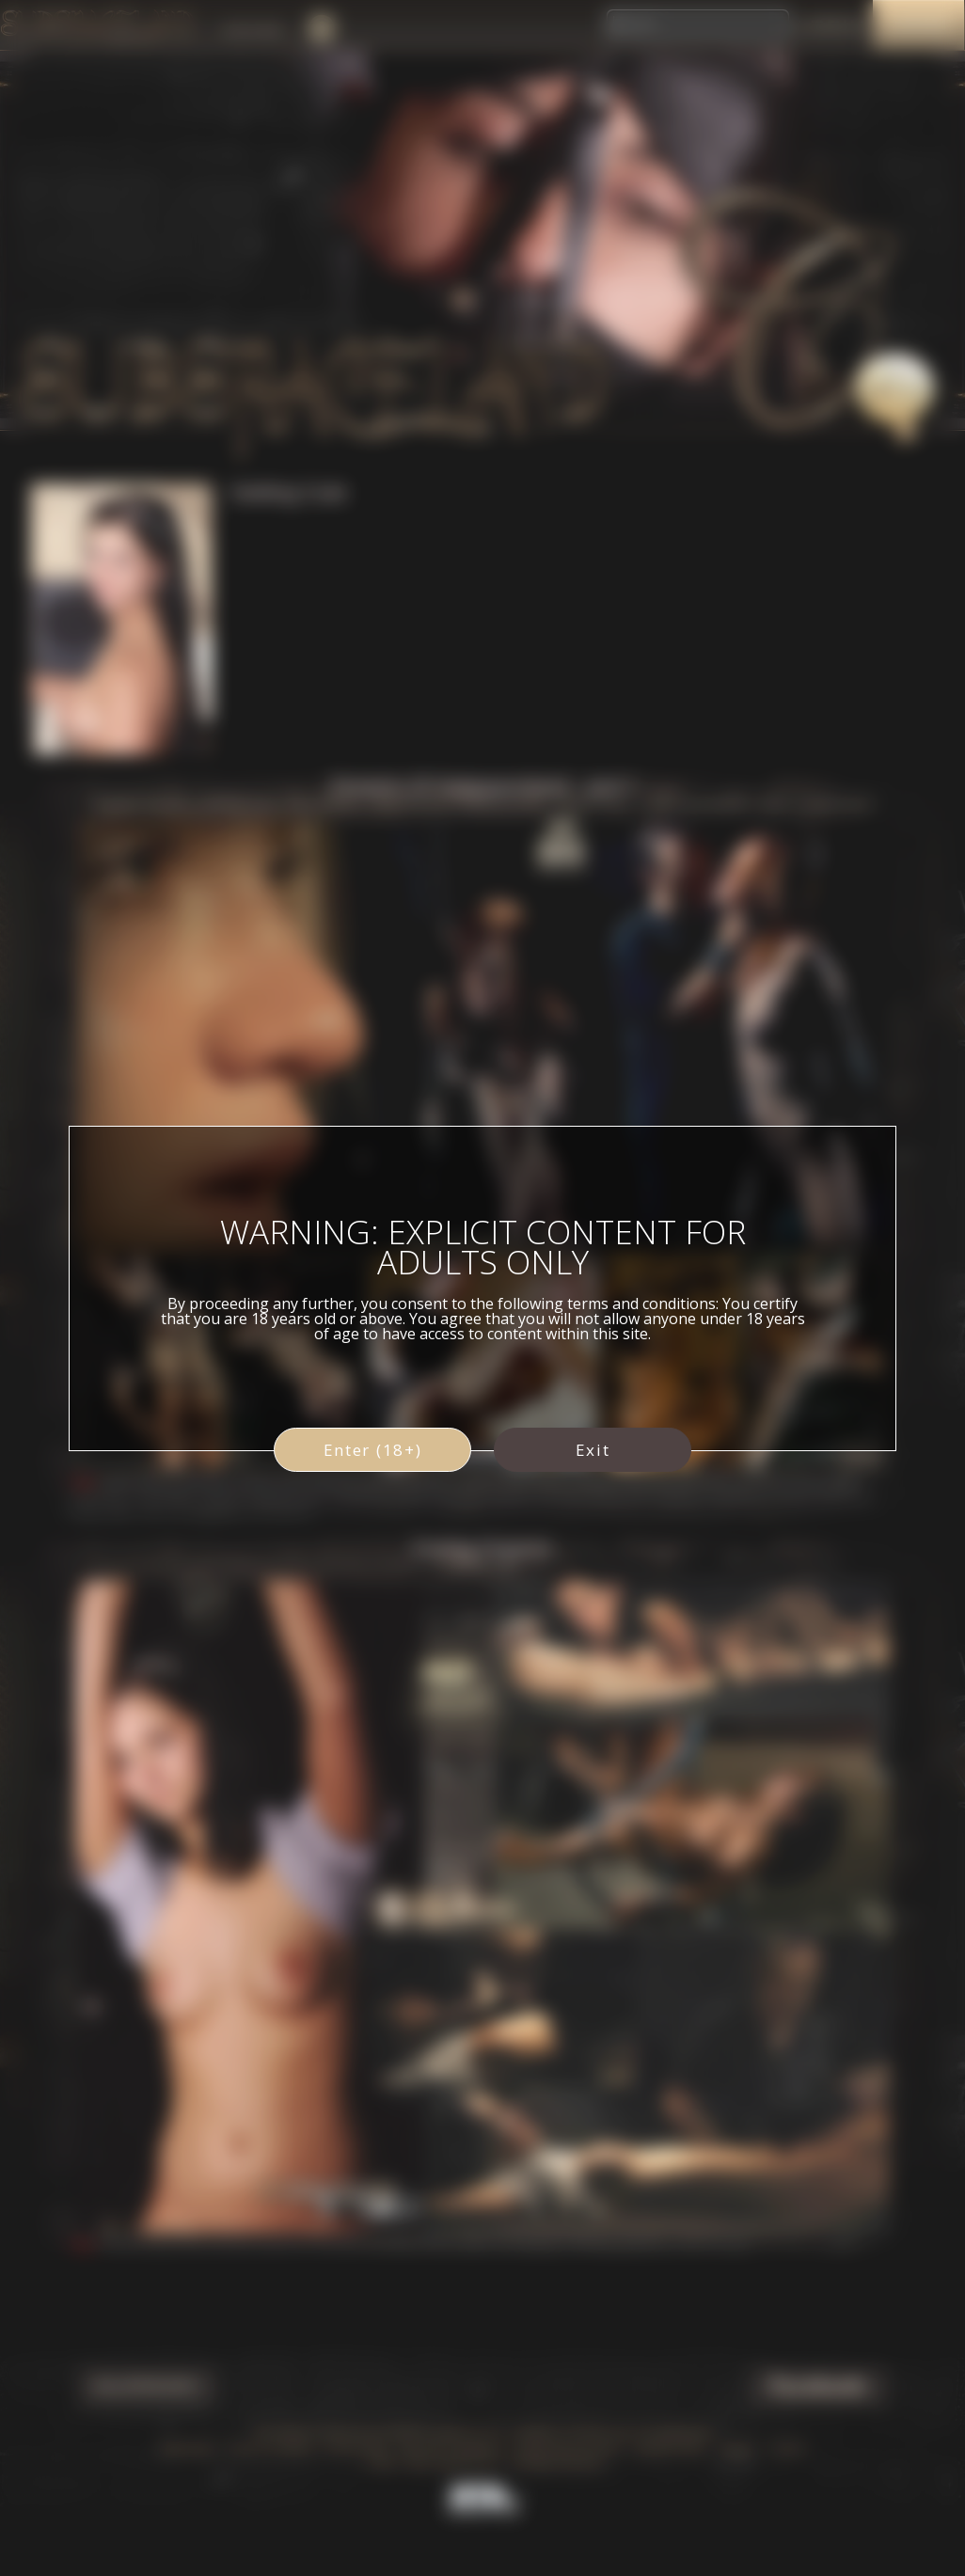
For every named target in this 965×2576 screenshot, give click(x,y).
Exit (593, 1450)
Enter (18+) (373, 1450)
